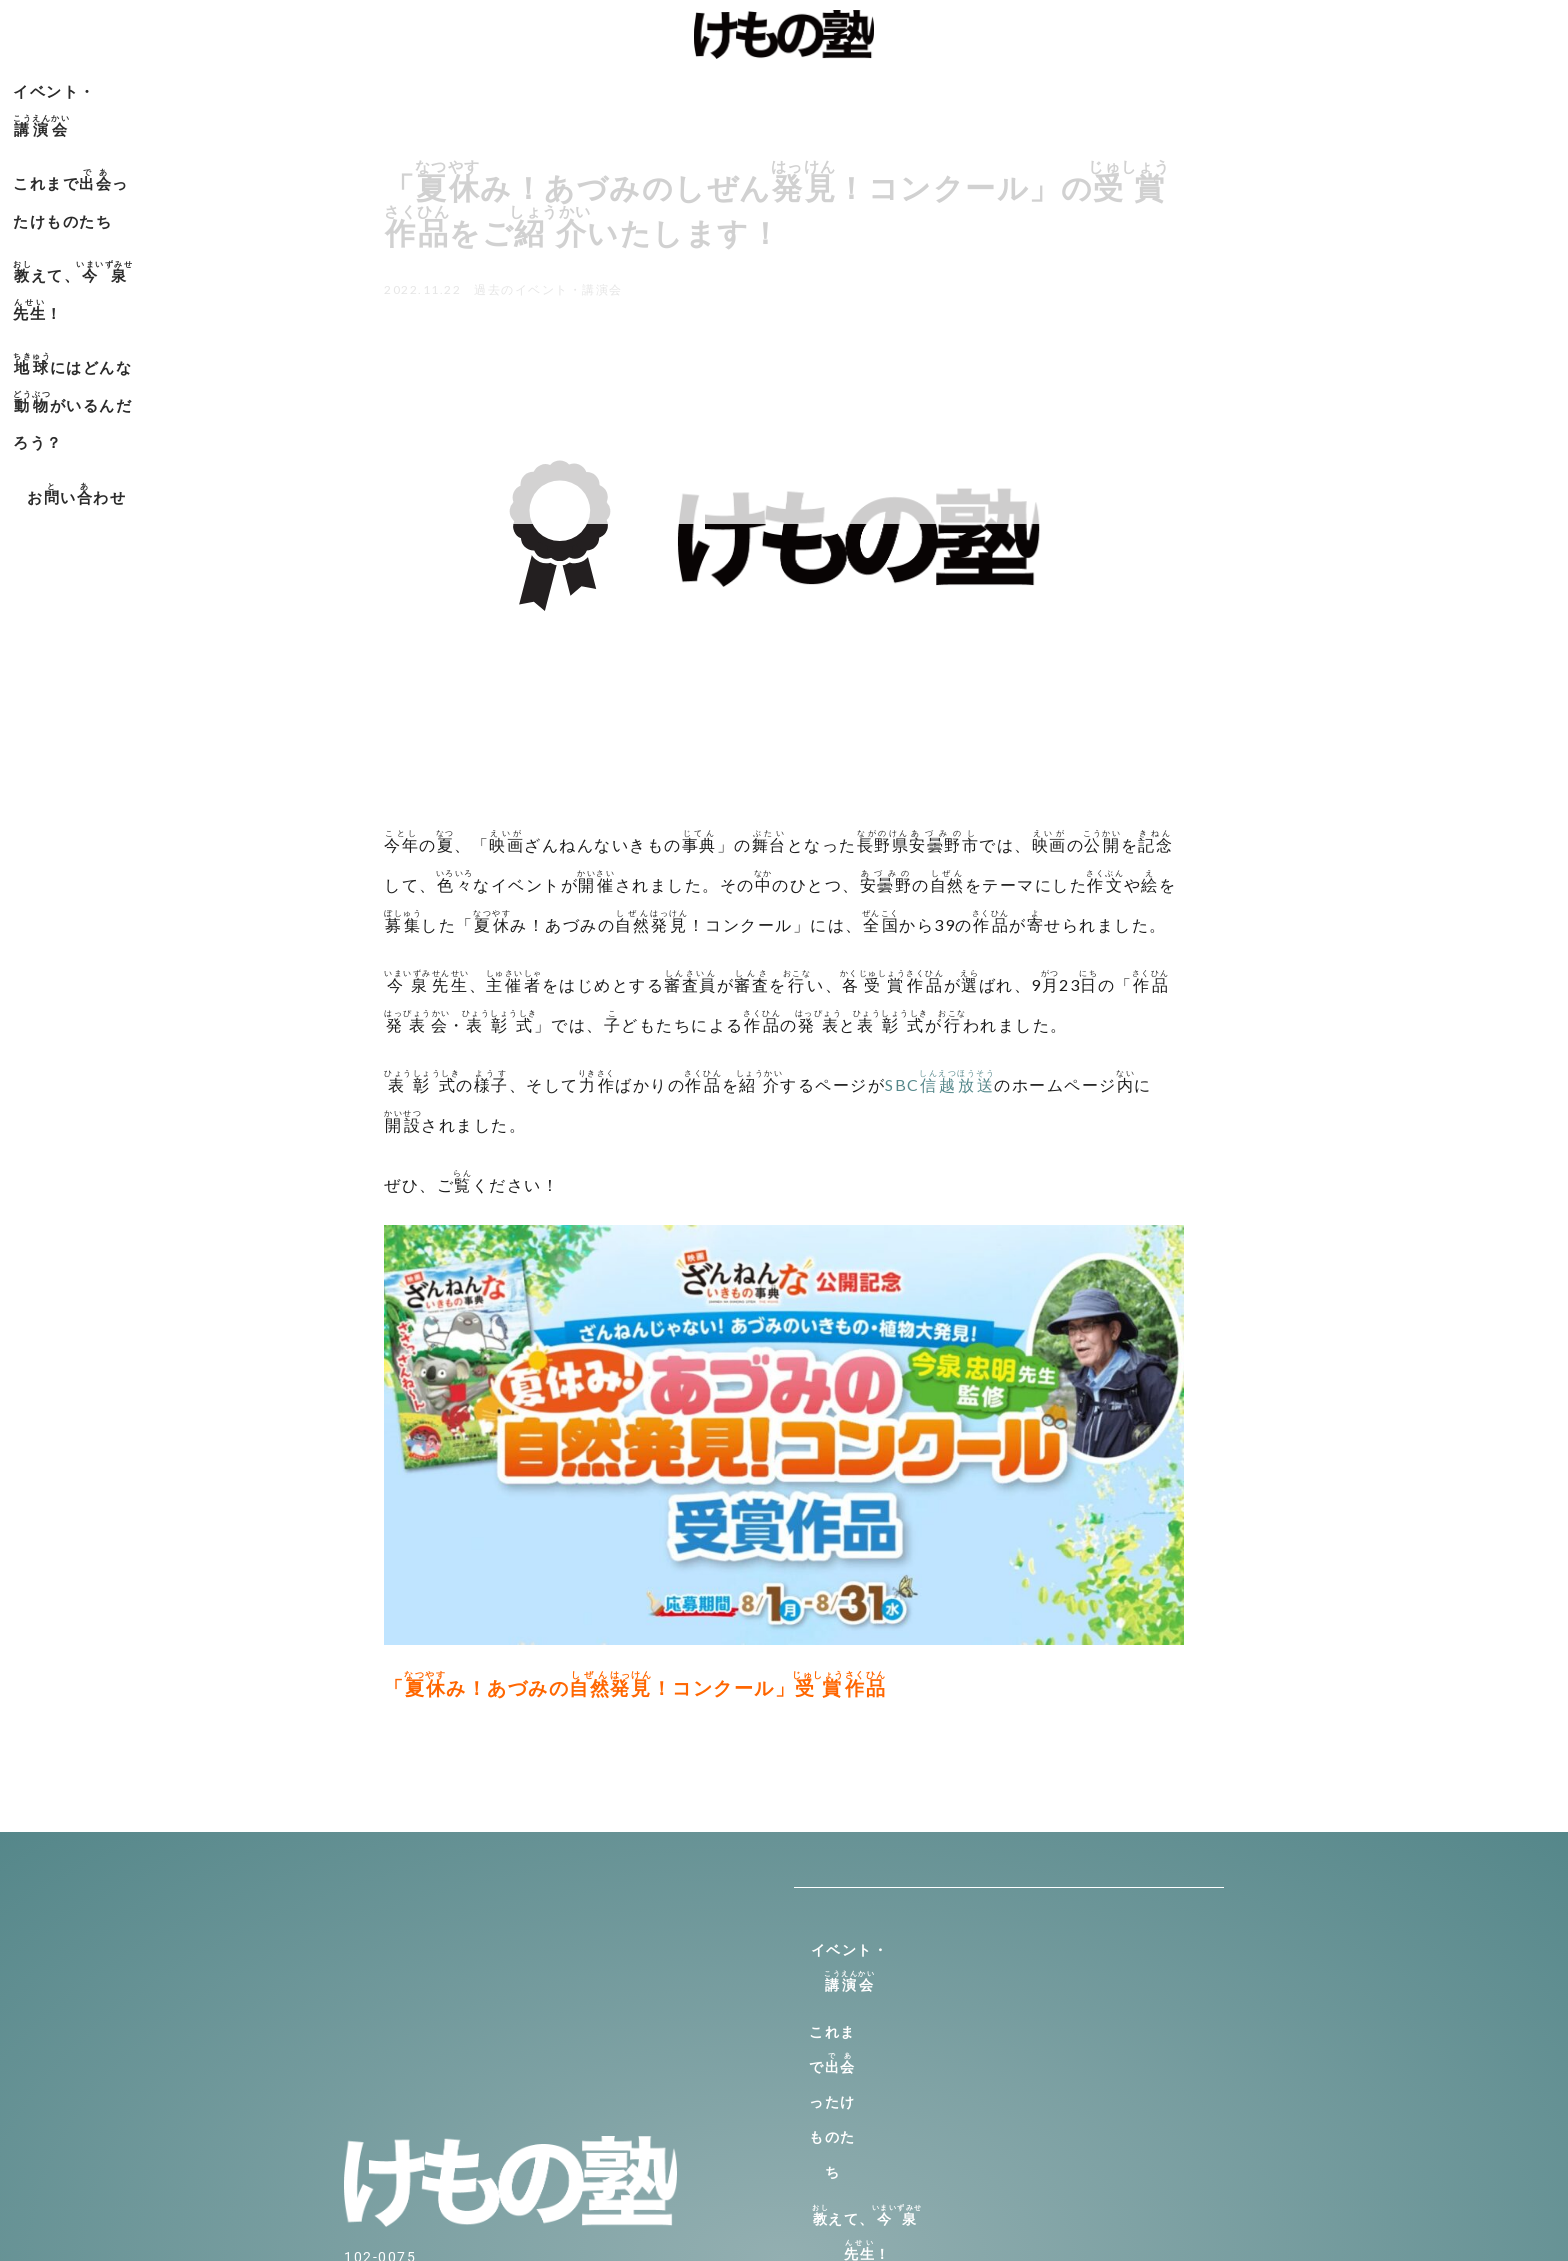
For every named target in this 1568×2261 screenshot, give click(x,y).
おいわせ (1217, 88)
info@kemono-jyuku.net (434, 2099)
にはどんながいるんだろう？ (1009, 88)
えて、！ (767, 88)
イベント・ (370, 88)
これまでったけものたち (562, 88)
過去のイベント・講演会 (548, 289)
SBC (939, 1084)
